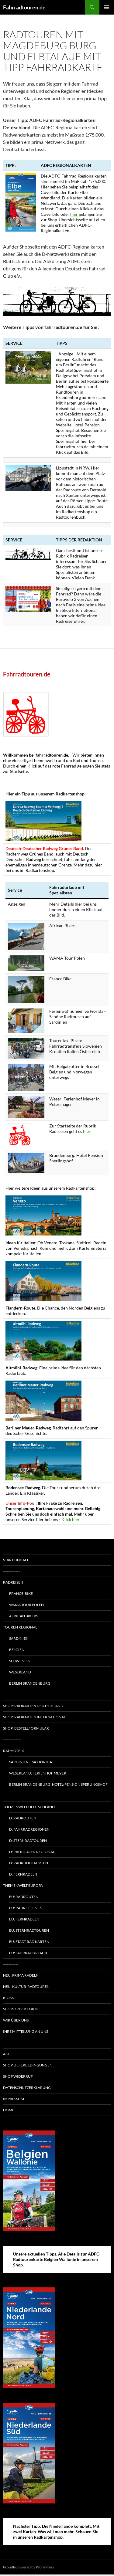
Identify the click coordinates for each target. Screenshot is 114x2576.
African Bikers (23, 1616)
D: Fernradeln (23, 1874)
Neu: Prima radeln (21, 1975)
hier (74, 214)
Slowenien (19, 1661)
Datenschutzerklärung (27, 2087)
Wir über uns (16, 2020)
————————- (16, 2042)
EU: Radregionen (25, 1908)
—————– (11, 1571)
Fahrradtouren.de (24, 7)
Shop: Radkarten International (34, 1717)
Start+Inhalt (16, 1559)
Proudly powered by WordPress (28, 2567)
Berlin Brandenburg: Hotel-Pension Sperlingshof (58, 1784)
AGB (7, 2054)
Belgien (16, 1649)
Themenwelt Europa (23, 1885)
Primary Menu (106, 7)
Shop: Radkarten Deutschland (33, 1705)
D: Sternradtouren (28, 1840)
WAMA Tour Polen (26, 1604)
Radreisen (13, 1582)
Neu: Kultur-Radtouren (26, 1986)
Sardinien (19, 1638)
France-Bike (21, 1593)
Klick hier (70, 1519)
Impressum (13, 2098)
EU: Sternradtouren (29, 1930)
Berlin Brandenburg (29, 1683)
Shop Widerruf (18, 2076)
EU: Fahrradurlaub (28, 1953)
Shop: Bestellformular (26, 1728)
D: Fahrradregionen (29, 1829)
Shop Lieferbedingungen (27, 2065)
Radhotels (13, 1750)
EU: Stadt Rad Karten (29, 1941)
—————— (12, 1739)
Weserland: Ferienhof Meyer (37, 1773)
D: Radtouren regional (32, 1851)
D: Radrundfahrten (28, 1863)
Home (8, 2110)
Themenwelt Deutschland (29, 1807)
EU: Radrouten (23, 1896)
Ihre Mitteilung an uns (25, 2031)
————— (10, 1964)
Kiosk (8, 1997)
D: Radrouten (22, 1818)
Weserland (20, 1672)
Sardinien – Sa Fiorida (30, 1762)
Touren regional (20, 1627)
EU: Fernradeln (24, 1919)
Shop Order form (20, 2009)
